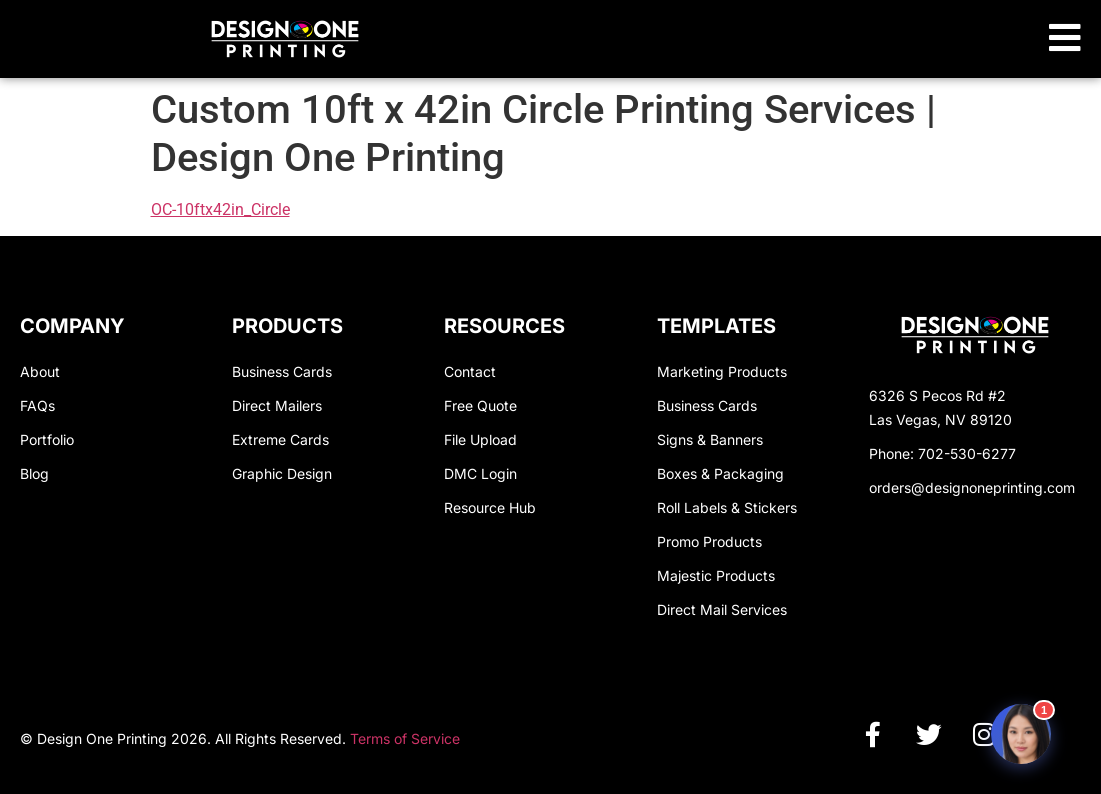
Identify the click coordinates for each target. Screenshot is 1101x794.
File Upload (480, 439)
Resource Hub (490, 507)
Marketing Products (722, 371)
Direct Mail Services (722, 609)
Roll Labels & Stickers (727, 507)
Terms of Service (405, 738)
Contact (470, 371)
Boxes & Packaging (720, 473)
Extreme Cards (280, 439)
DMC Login (480, 473)
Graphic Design (282, 473)
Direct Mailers (277, 405)
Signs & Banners (710, 439)
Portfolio (47, 439)
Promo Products (709, 541)
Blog (34, 473)
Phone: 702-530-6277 (942, 453)
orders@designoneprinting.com (972, 487)
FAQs (37, 405)
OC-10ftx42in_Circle (220, 209)
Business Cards (282, 371)
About (40, 371)
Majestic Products (716, 575)
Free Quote (480, 405)
